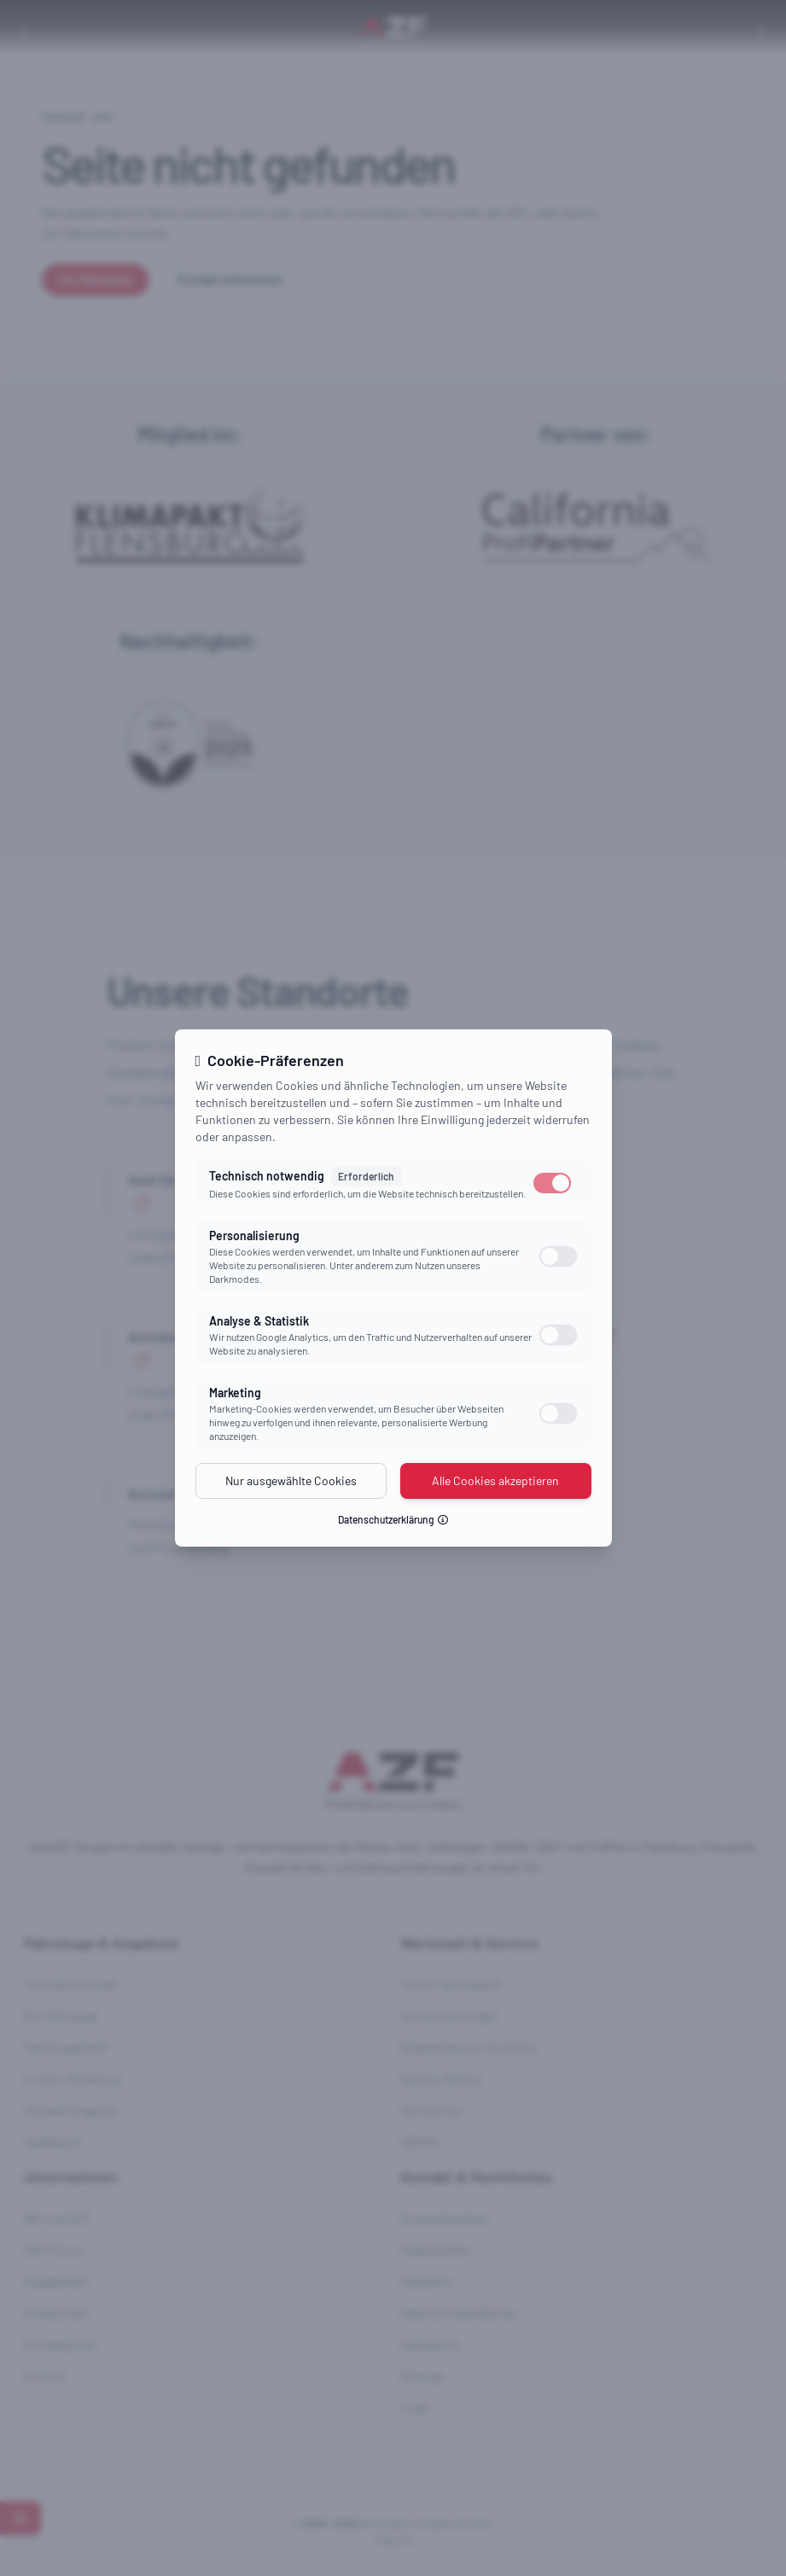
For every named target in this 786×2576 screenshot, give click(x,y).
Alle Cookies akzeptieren (495, 1480)
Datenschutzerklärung (393, 1519)
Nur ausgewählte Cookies (291, 1480)
